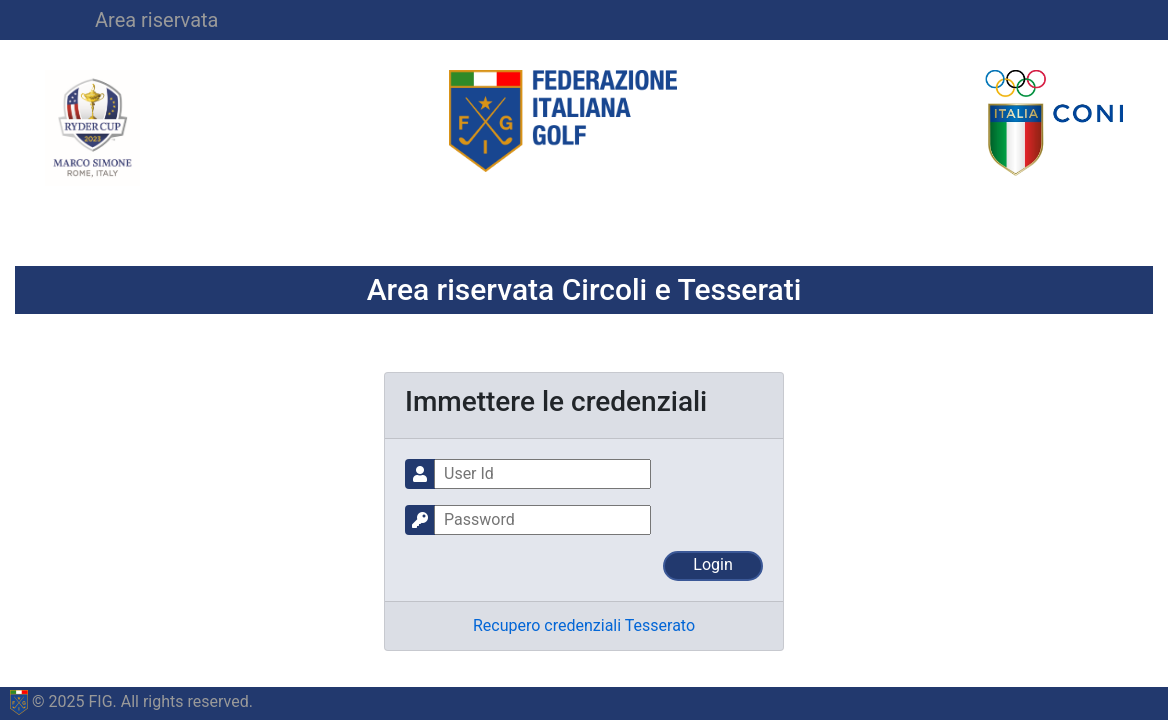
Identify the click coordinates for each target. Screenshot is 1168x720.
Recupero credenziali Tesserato (584, 625)
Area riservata (156, 20)
